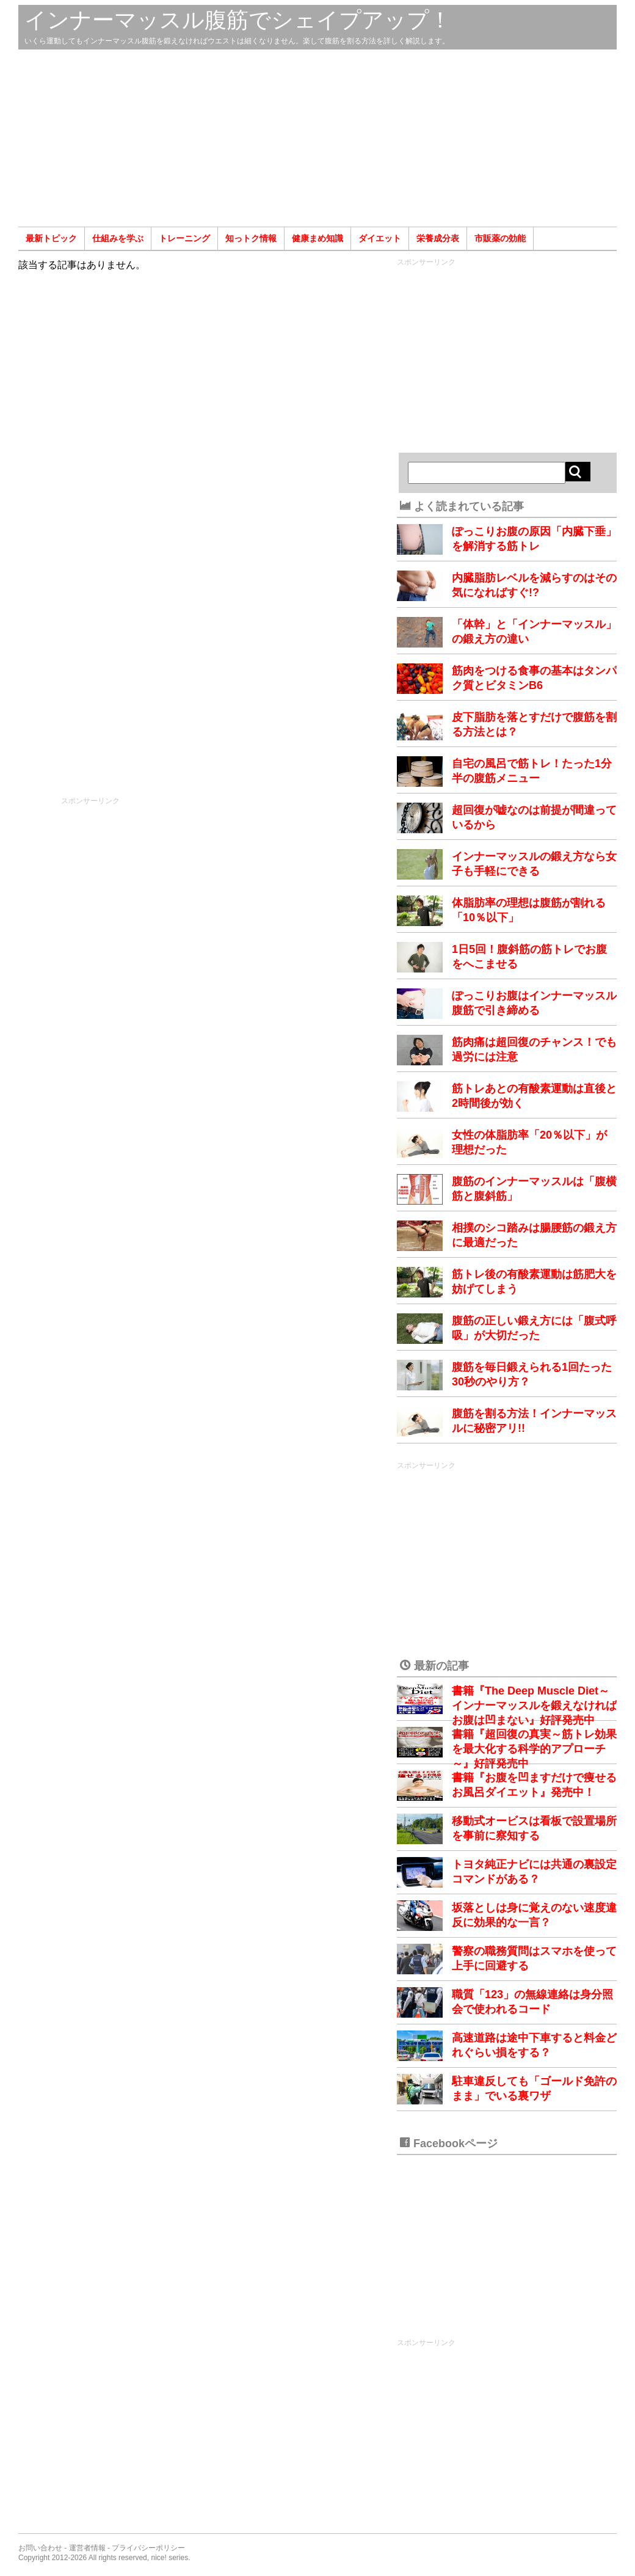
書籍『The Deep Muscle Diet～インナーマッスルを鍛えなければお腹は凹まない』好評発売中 (534, 1705)
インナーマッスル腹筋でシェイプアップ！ (237, 19)
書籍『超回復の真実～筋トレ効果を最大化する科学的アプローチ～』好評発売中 (534, 1749)
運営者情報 (87, 2548)
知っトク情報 (251, 238)
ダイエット (379, 238)
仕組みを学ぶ (117, 238)
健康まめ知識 (317, 238)
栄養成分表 (437, 238)
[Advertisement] (317, 138)
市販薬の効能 (500, 238)
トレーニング (184, 238)
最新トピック (51, 238)
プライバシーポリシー (148, 2548)
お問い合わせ (40, 2548)
